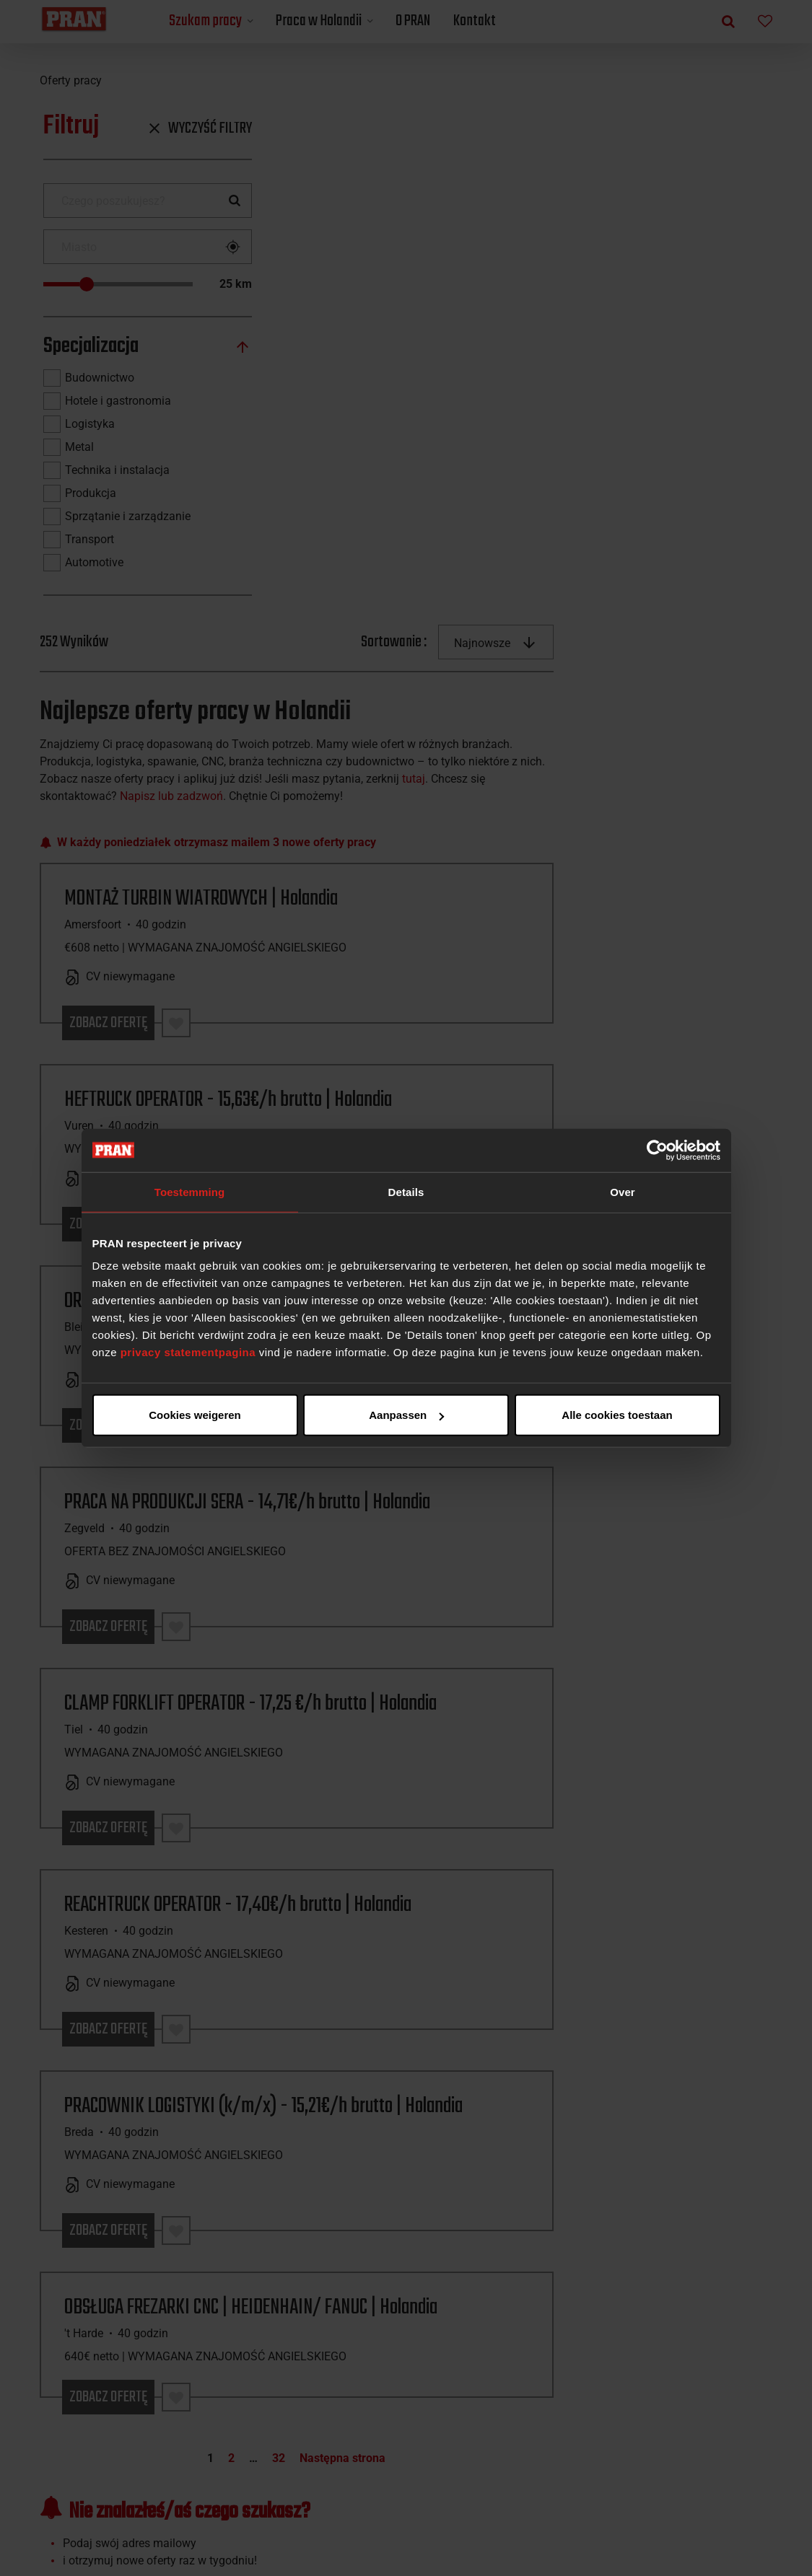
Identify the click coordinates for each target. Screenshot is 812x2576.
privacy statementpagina (188, 1352)
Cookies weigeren (613, 1415)
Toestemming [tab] (189, 1191)
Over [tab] (622, 1191)
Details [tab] (406, 1191)
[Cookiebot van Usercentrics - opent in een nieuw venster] (657, 1150)
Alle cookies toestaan (194, 1415)
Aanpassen (403, 1415)
